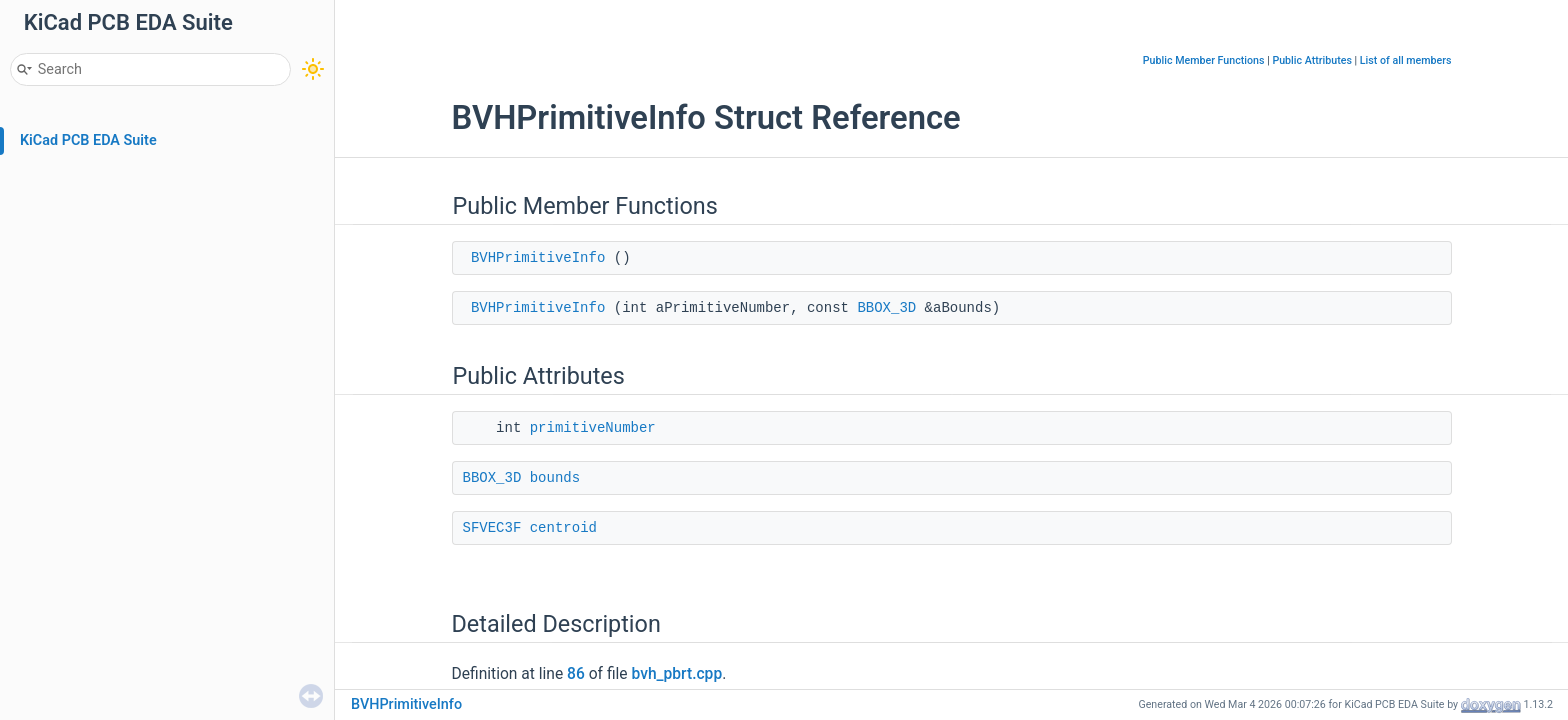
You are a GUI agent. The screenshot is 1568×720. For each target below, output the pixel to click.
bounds (555, 478)
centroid (563, 528)
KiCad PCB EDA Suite (88, 140)
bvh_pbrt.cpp (676, 674)
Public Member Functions (1204, 60)
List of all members (1406, 60)
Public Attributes (1312, 60)
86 (576, 674)
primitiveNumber (593, 428)
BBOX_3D (886, 308)
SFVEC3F (492, 528)
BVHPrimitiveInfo (538, 258)
